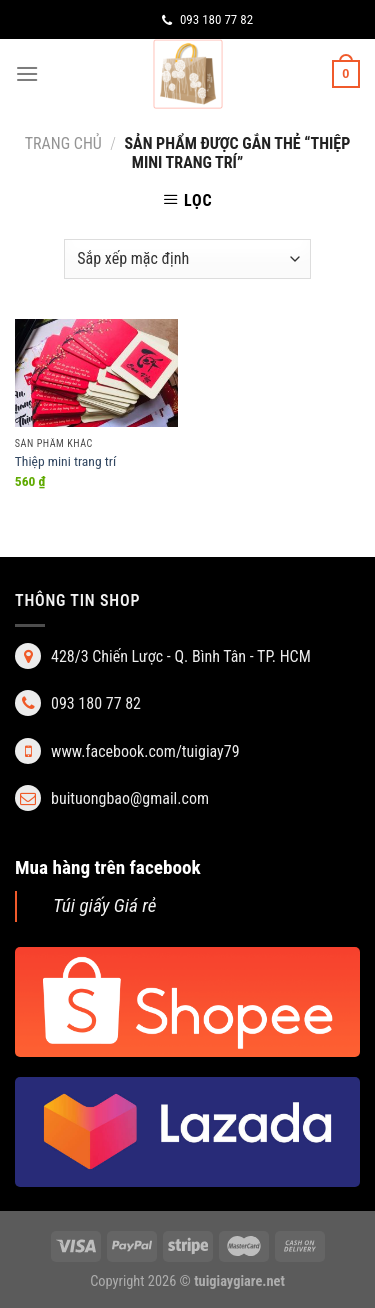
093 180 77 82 (207, 19)
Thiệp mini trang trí (65, 461)
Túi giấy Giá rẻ (105, 905)
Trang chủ (63, 143)
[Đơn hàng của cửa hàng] (187, 259)
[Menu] (27, 73)
